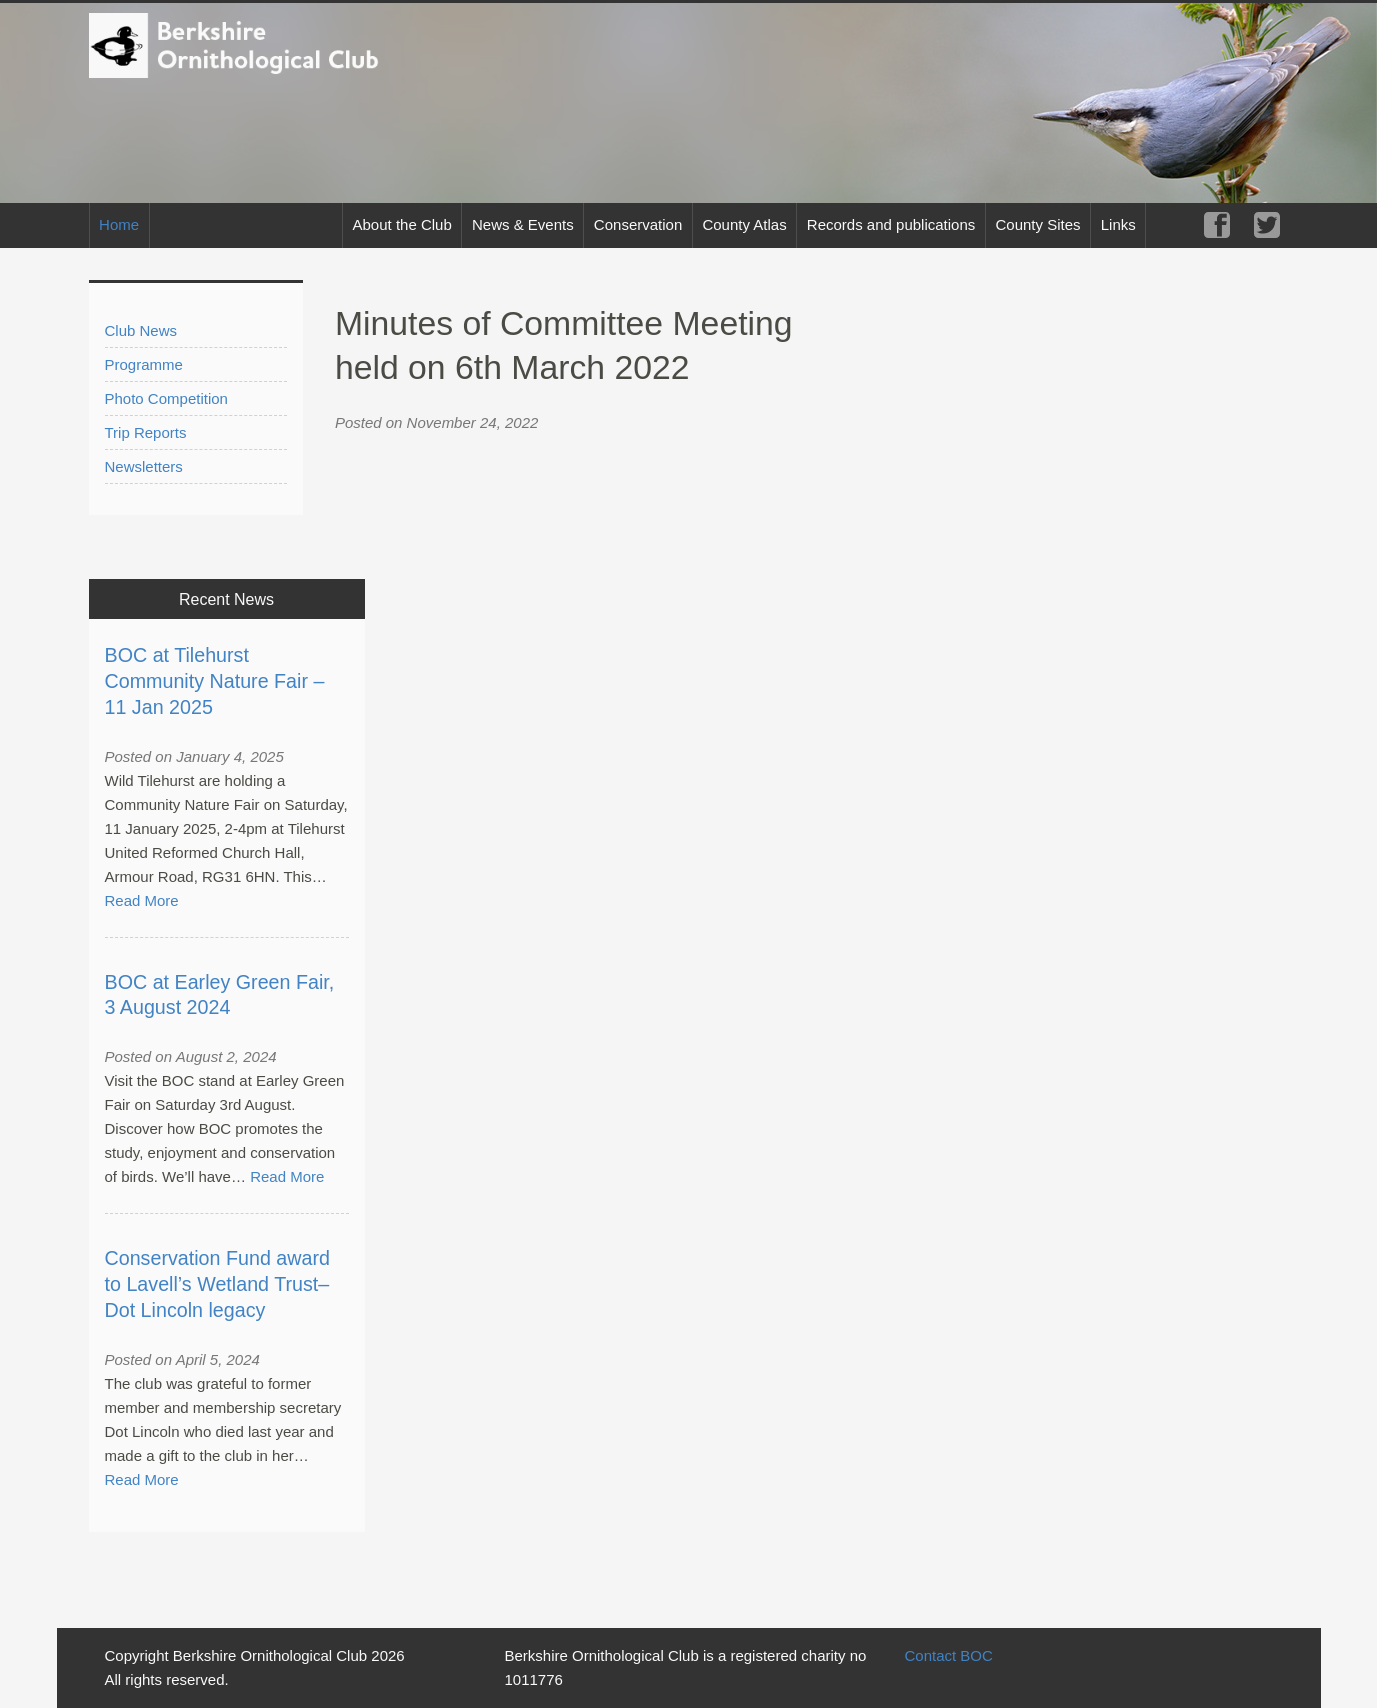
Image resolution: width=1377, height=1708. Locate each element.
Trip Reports (146, 432)
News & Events (523, 224)
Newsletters (144, 466)
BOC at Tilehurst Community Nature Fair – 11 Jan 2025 (215, 681)
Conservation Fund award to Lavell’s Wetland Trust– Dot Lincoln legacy (217, 1284)
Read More (142, 900)
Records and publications (891, 224)
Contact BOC (948, 1655)
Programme (144, 364)
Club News (141, 330)
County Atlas (744, 224)
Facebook (1216, 225)
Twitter (1266, 225)
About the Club (402, 224)
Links (1118, 224)
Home (119, 224)
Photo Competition (166, 398)
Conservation (638, 224)
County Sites (1037, 224)
